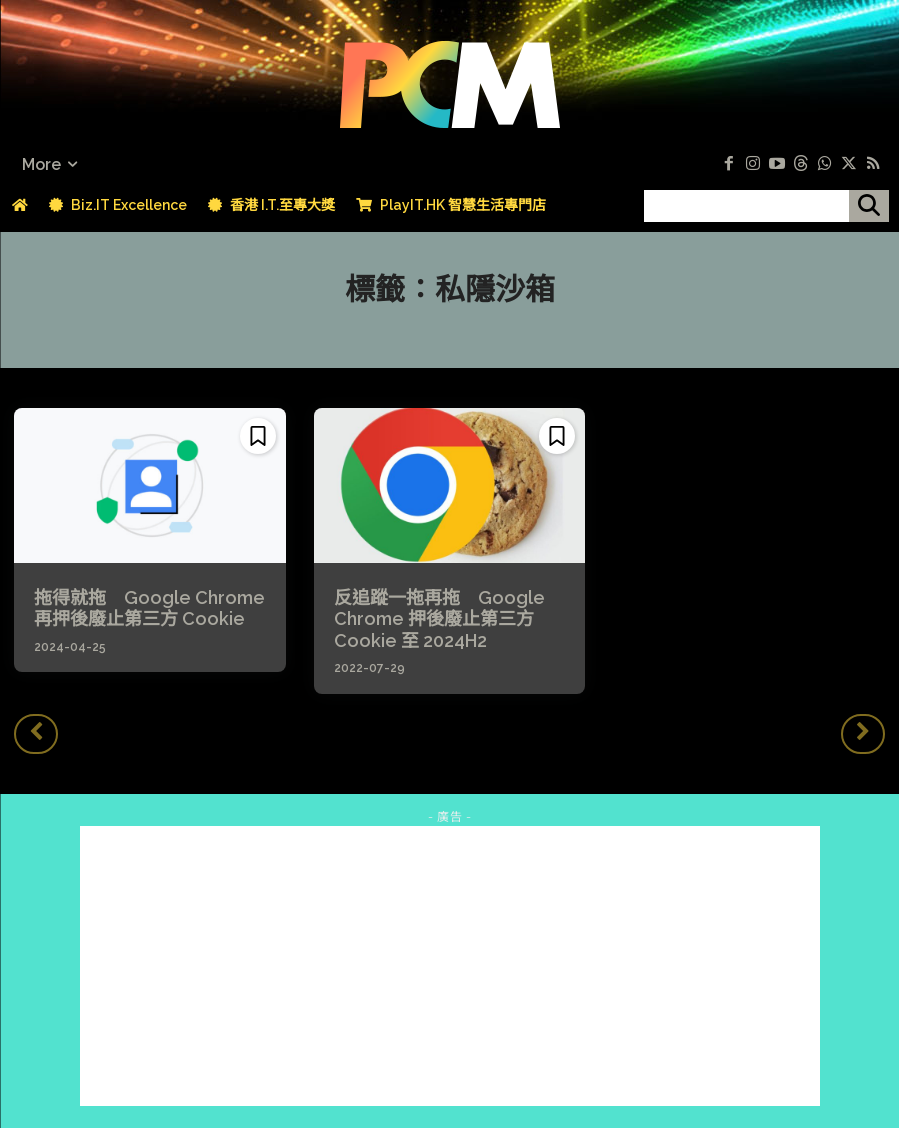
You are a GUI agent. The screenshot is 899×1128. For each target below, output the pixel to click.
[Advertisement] (450, 958)
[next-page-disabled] (863, 727)
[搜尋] (869, 206)
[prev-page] (36, 727)
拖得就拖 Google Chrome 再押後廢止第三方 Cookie (145, 606)
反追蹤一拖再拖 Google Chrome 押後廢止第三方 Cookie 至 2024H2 (427, 615)
